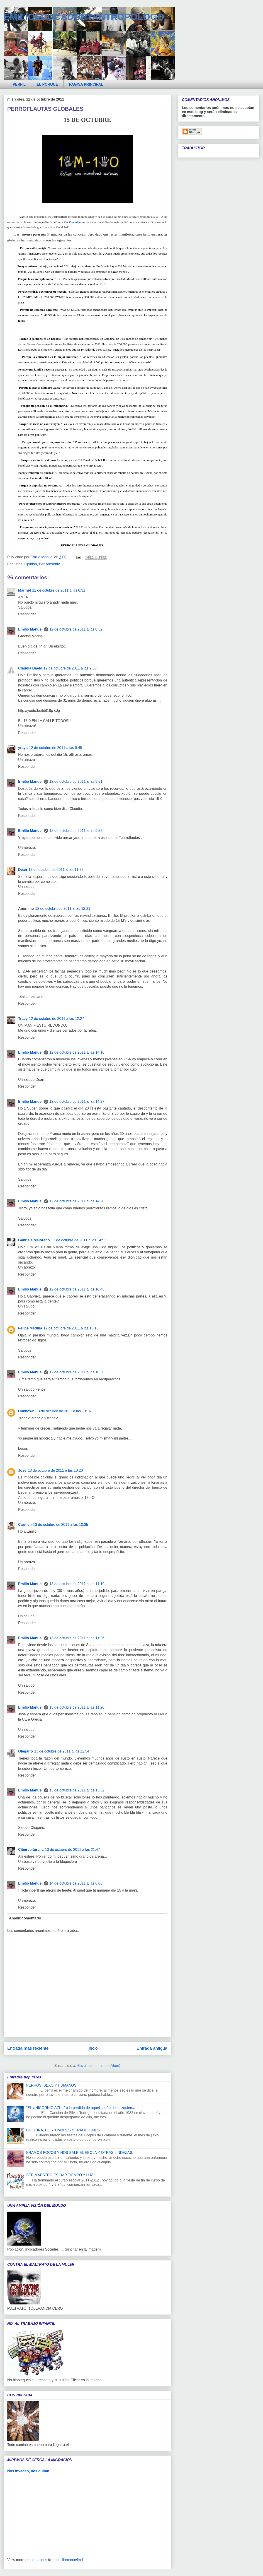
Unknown (26, 1411)
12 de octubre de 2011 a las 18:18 (71, 1328)
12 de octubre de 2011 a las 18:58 (77, 1372)
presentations (36, 2560)
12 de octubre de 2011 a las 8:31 (58, 590)
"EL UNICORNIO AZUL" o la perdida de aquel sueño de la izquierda (80, 2108)
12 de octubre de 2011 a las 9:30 (70, 668)
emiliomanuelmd (69, 2560)
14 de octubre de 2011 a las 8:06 (75, 1883)
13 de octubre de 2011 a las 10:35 (60, 1524)
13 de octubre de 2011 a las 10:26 (55, 1470)
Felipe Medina (30, 1328)
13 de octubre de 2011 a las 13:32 (77, 1790)
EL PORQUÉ (47, 84)
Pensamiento (49, 564)
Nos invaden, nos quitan (28, 2471)
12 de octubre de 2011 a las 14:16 (77, 1052)
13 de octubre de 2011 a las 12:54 (61, 1751)
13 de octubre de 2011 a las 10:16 (63, 1411)
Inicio (93, 2048)
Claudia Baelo (30, 668)
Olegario (25, 1751)
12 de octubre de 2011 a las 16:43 (77, 1289)
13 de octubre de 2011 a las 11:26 (77, 1638)
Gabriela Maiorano (34, 1240)
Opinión (30, 564)
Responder (27, 614)
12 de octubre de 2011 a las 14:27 (77, 1101)
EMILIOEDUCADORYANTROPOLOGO (84, 17)
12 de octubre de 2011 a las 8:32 (75, 629)
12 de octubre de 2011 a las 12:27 (56, 1019)
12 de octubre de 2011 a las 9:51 (75, 781)
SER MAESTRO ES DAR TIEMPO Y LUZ (59, 2175)
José (22, 1470)
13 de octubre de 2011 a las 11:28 (77, 1707)
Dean (22, 870)
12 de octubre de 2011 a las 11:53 (55, 870)
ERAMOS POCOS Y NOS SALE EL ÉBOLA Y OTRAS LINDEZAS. (79, 2153)
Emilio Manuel (30, 629)
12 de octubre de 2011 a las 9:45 (55, 748)
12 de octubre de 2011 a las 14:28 (77, 1201)
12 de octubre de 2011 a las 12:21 (62, 908)
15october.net (77, 222)
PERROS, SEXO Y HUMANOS (51, 2085)
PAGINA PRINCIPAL (86, 84)
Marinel (24, 590)
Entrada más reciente (28, 2048)
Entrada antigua (152, 2048)
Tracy (23, 1019)
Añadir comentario (25, 1918)
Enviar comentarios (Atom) (98, 2066)
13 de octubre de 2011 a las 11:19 (77, 1584)
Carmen (25, 1524)
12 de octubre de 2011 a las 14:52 (78, 1240)
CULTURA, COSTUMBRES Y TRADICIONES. (63, 2130)
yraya (23, 748)
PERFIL (19, 84)
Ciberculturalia (31, 1849)
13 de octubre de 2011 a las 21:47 (72, 1849)
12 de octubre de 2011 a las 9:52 (75, 831)
